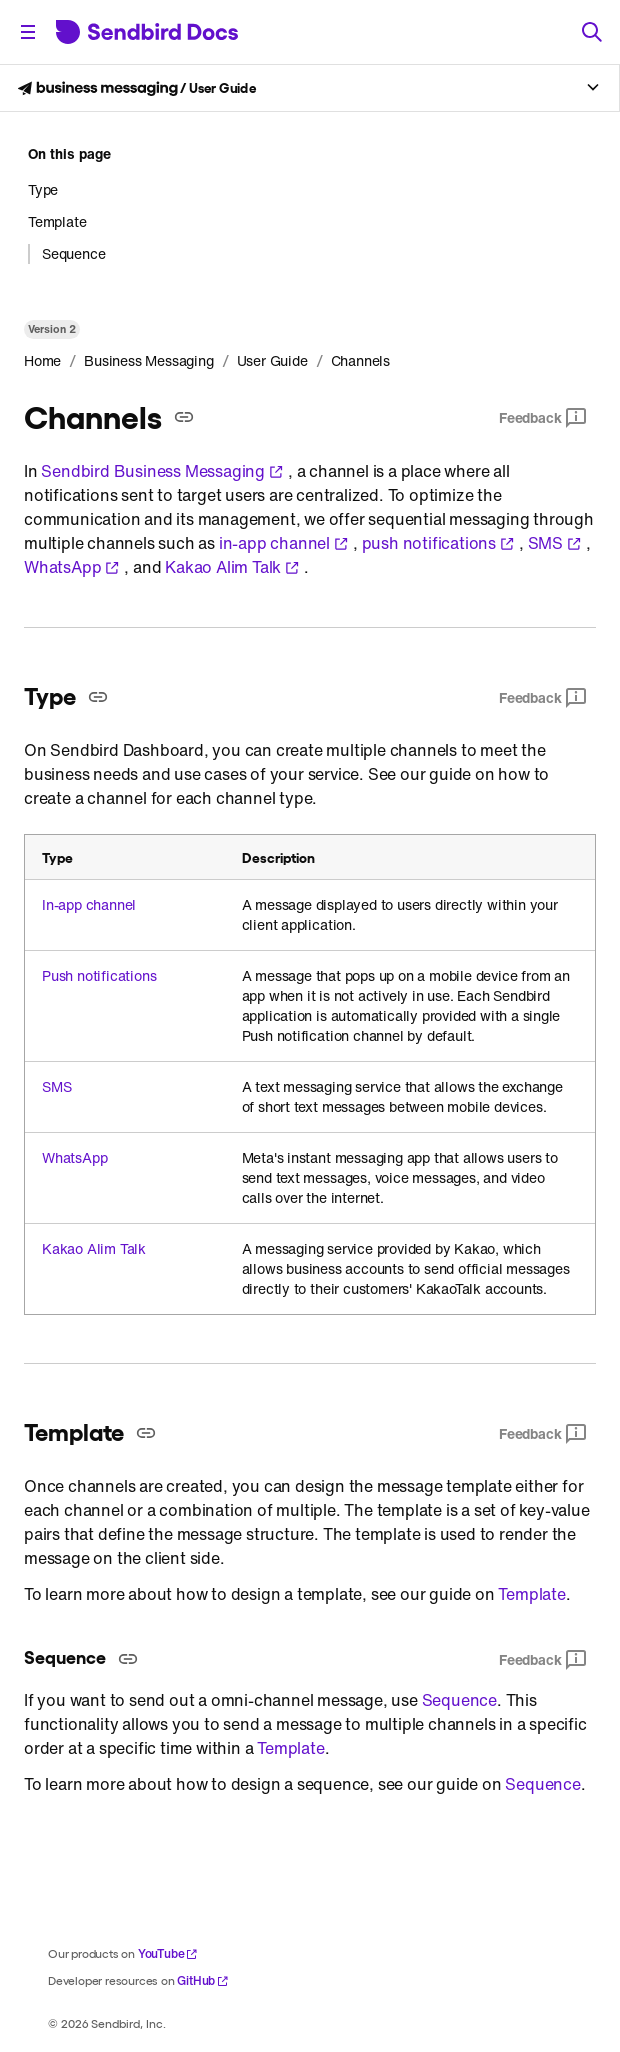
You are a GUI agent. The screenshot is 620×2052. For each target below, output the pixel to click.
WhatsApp (72, 567)
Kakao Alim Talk (232, 567)
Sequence (459, 1700)
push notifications (438, 543)
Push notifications (99, 976)
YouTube (168, 1953)
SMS (555, 543)
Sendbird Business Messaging (162, 471)
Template (531, 1594)
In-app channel (89, 905)
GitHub (203, 1980)
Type (43, 190)
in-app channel (284, 543)
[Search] (592, 32)
